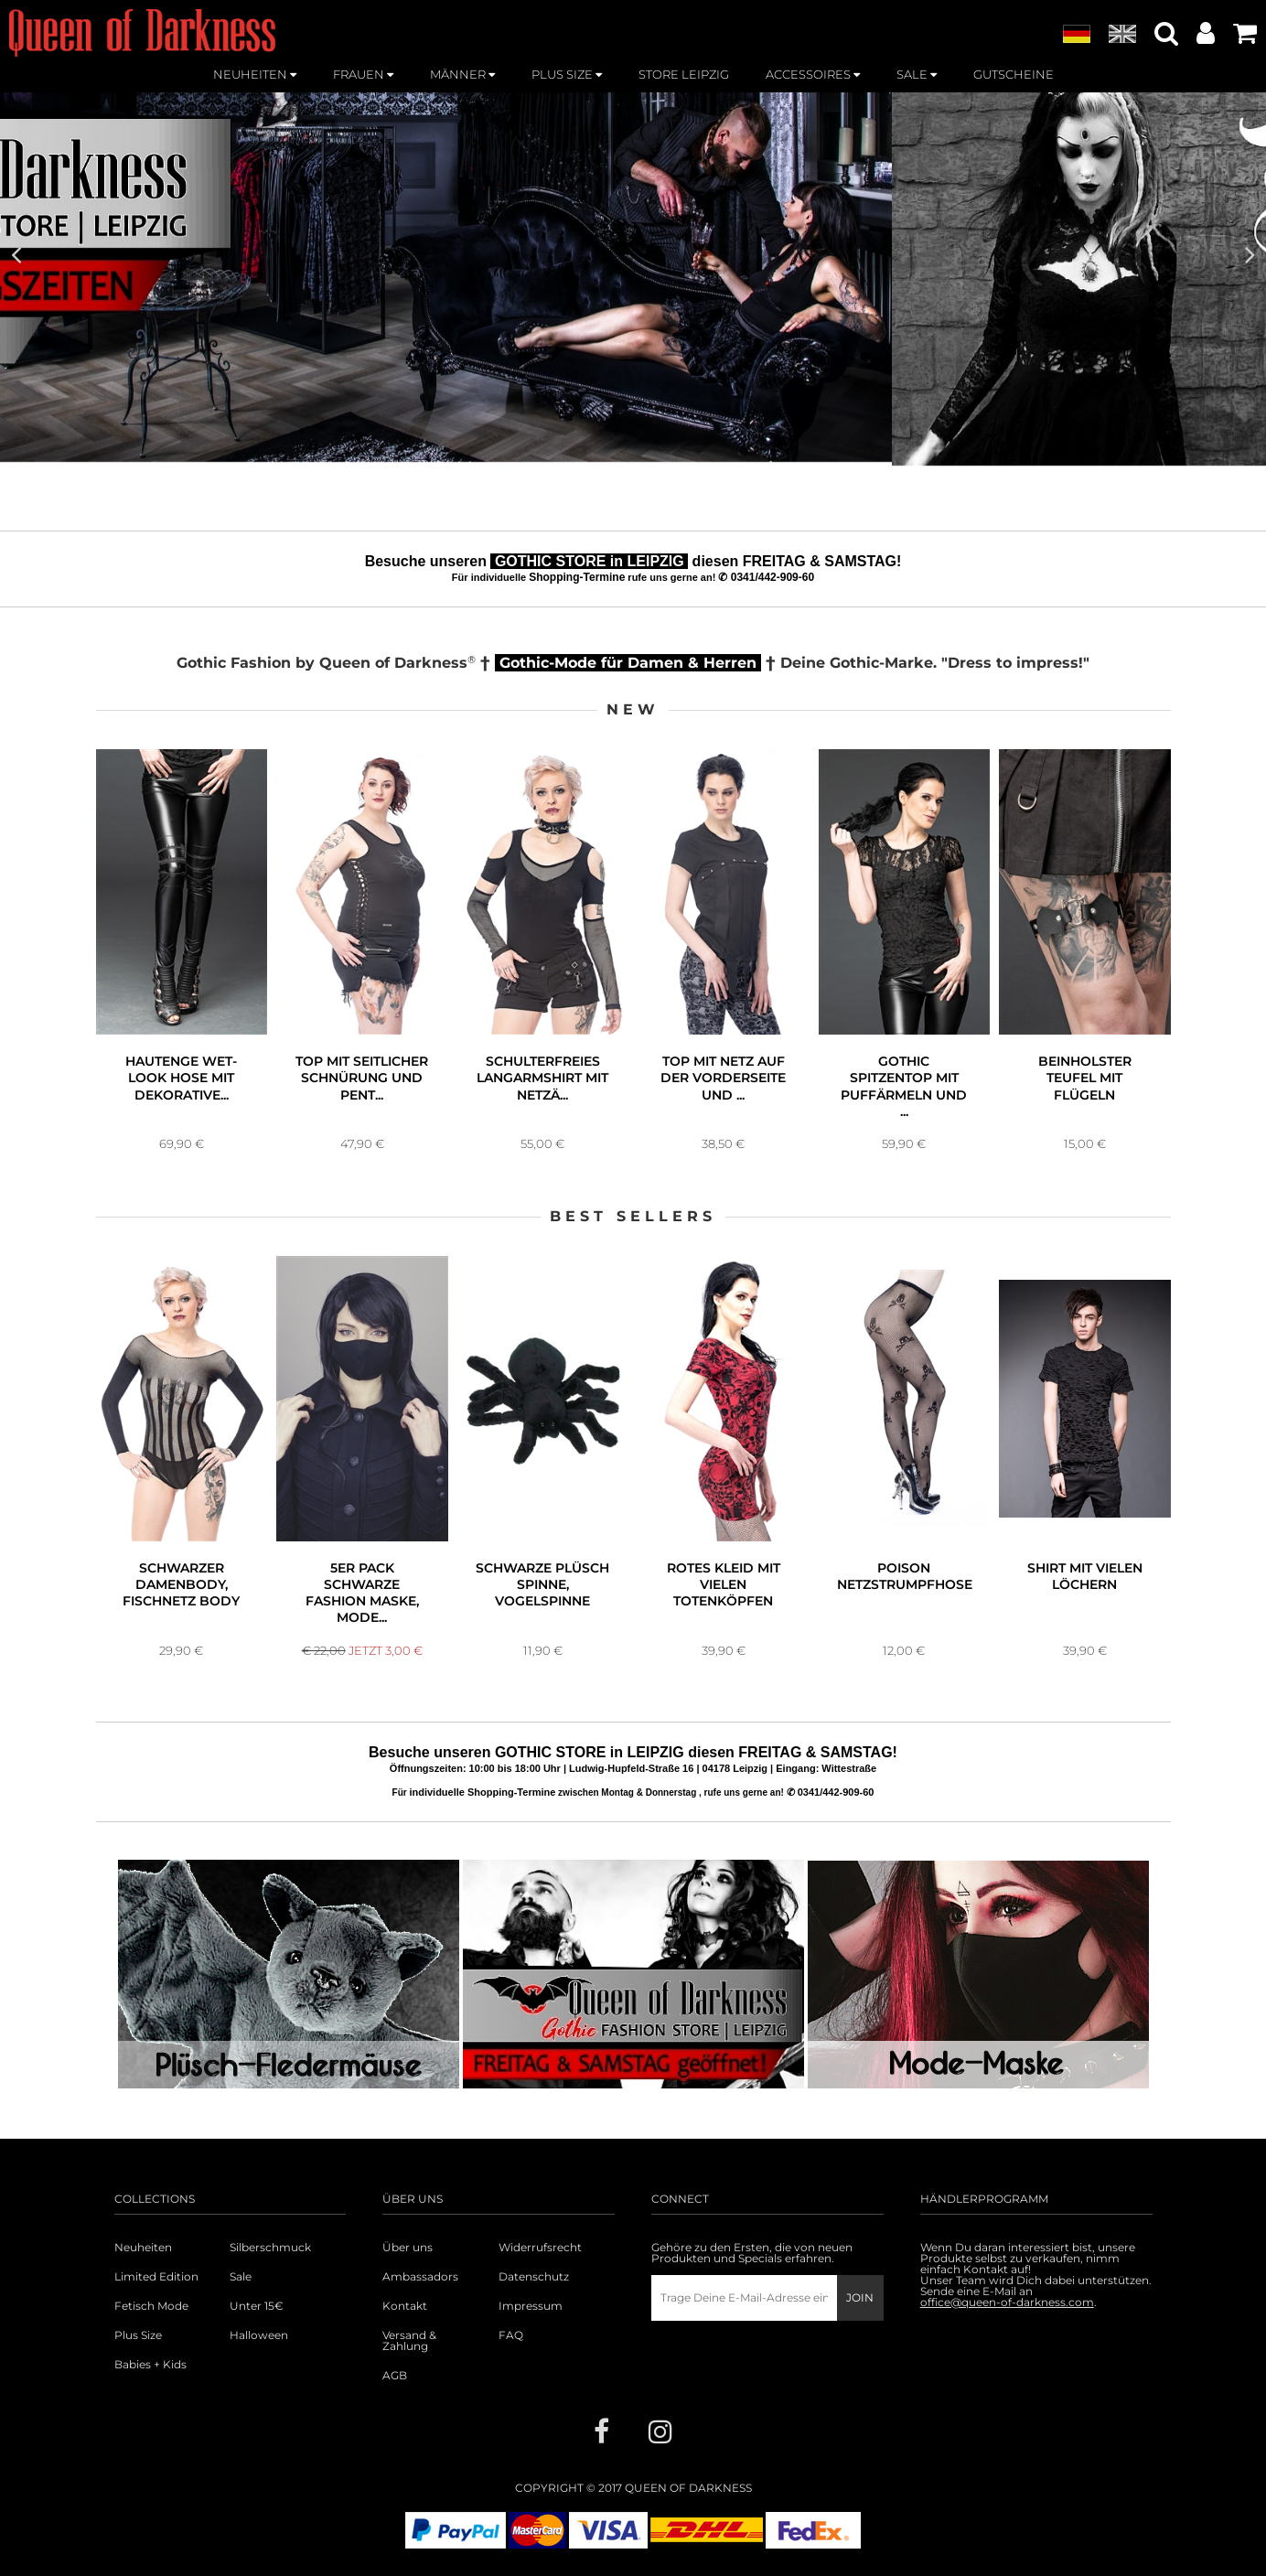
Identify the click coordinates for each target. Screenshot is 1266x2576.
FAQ (511, 2335)
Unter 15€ (257, 2306)
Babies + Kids (150, 2364)
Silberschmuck (270, 2247)
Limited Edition (156, 2276)
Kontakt (404, 2306)
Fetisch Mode (151, 2306)
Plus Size (138, 2335)
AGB (394, 2375)
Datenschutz (534, 2276)
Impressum (531, 2306)
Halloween (259, 2335)
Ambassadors (420, 2276)
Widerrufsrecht (540, 2247)
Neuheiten (143, 2247)
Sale (241, 2276)
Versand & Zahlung (409, 2341)
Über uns (407, 2247)
